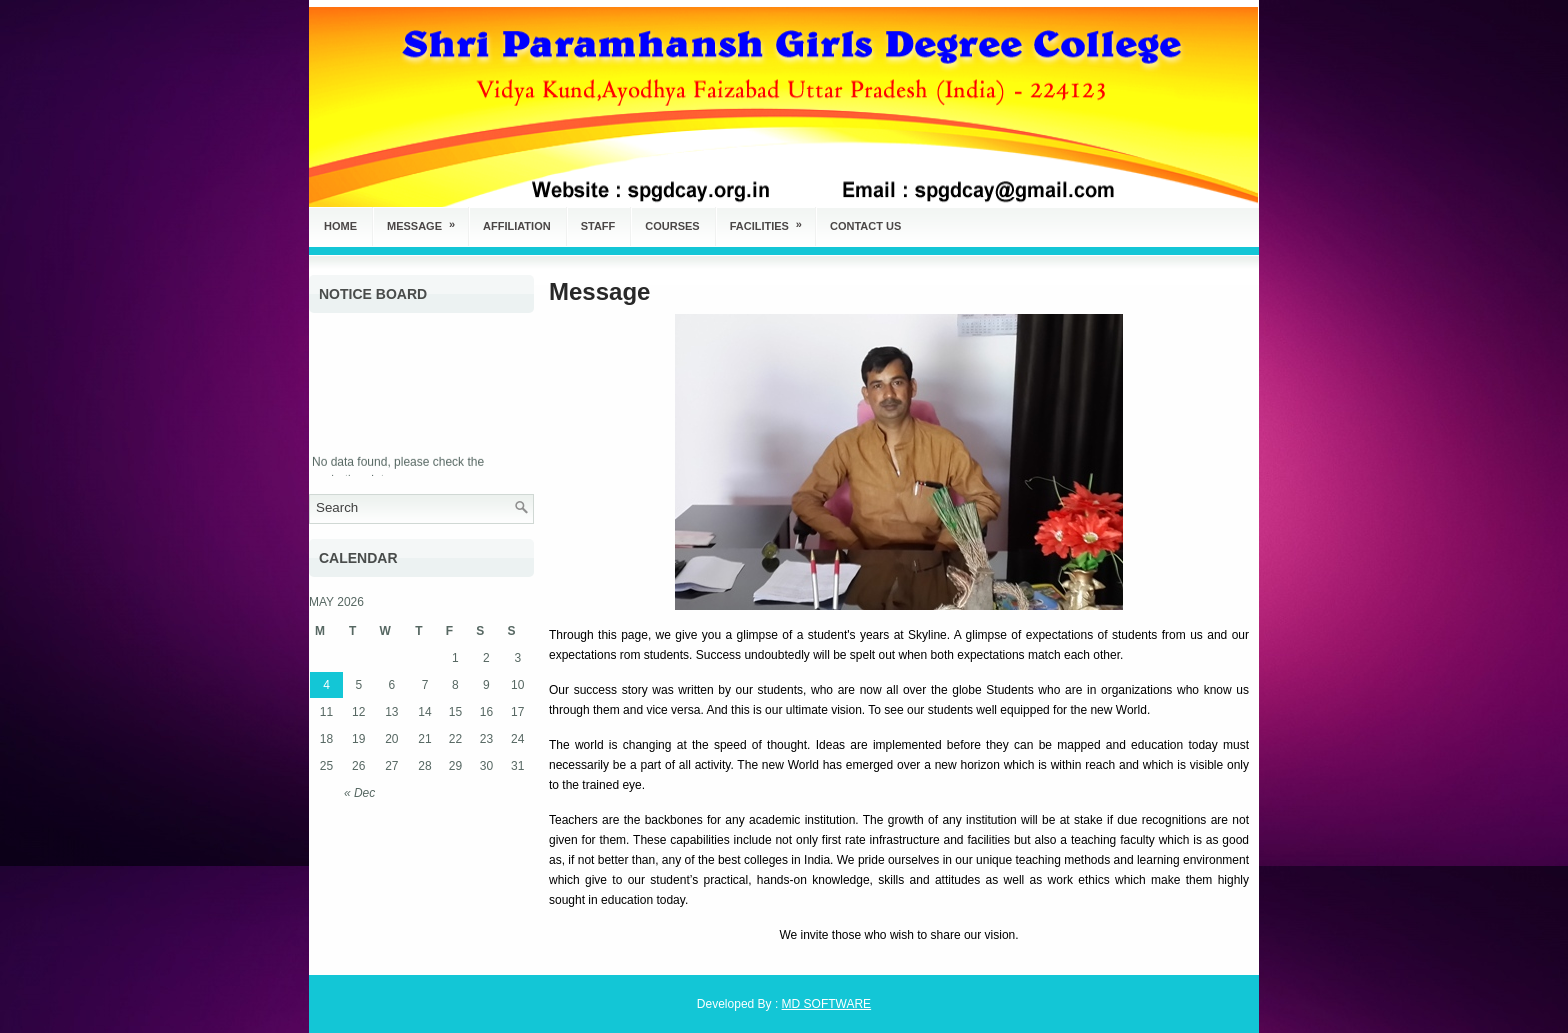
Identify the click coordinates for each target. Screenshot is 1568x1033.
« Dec (359, 793)
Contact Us (865, 226)
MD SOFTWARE (827, 1004)
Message (427, 219)
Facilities (772, 219)
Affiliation (517, 226)
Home (340, 226)
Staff (598, 226)
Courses (672, 226)
